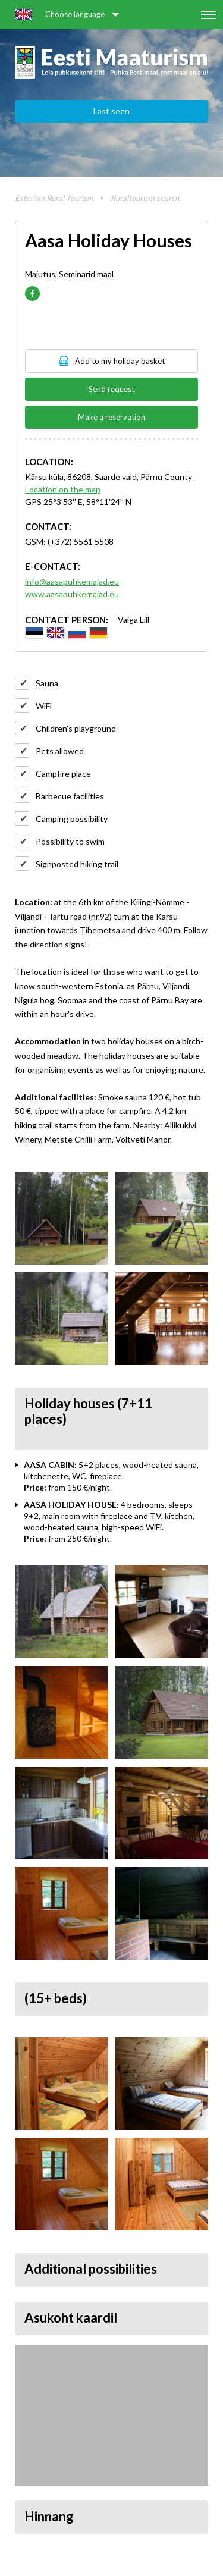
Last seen (111, 111)
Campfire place (63, 773)
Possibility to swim (70, 841)
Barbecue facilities (70, 796)
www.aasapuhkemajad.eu (72, 594)
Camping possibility (72, 819)
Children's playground (76, 728)
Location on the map (62, 489)
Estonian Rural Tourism (54, 198)
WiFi (44, 706)
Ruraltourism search (145, 198)
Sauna (47, 683)
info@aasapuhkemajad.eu (72, 581)
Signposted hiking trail (77, 864)
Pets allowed (60, 751)
